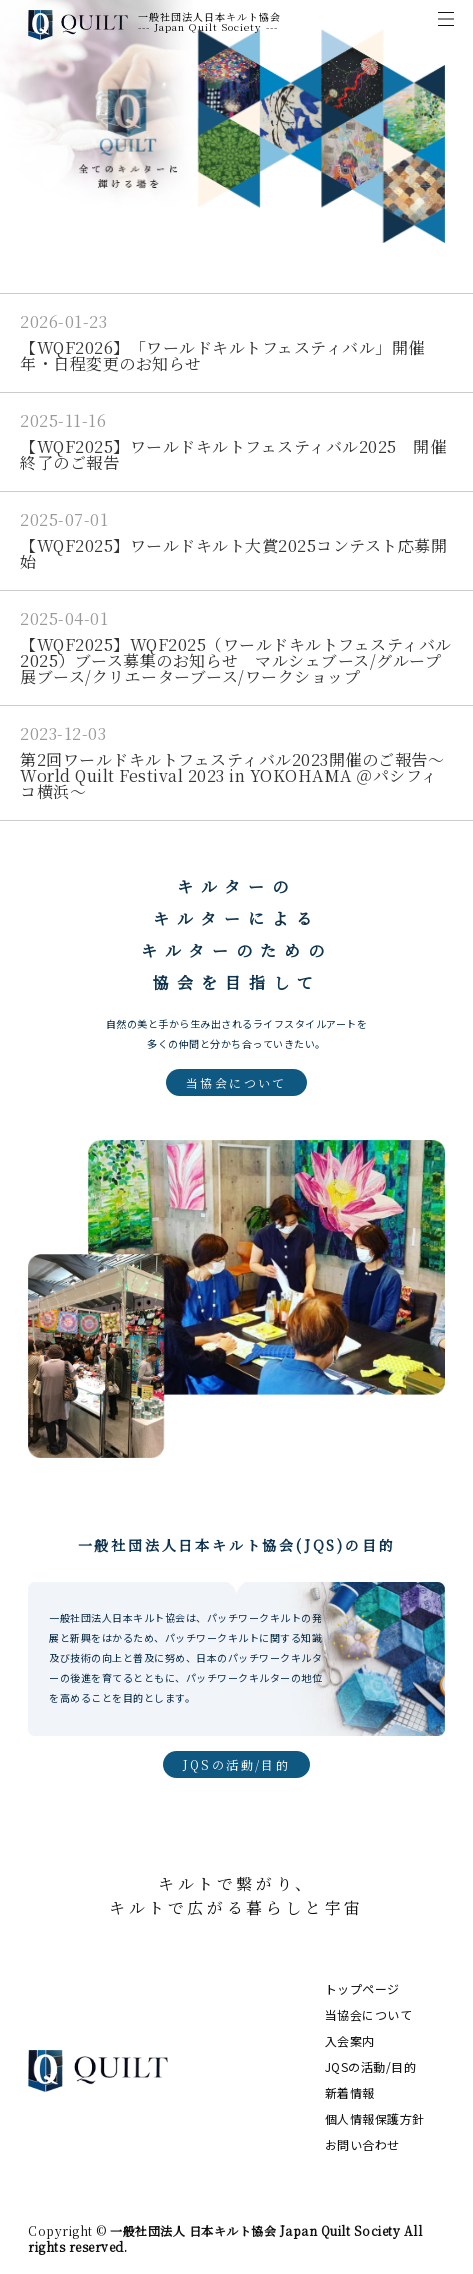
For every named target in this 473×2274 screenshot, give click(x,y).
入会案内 (350, 2040)
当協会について (236, 1082)
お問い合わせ (362, 2144)
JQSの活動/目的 (237, 1764)
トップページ (362, 1988)
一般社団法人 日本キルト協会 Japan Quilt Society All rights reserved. (225, 2238)
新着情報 (350, 2092)
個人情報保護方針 (375, 2118)
